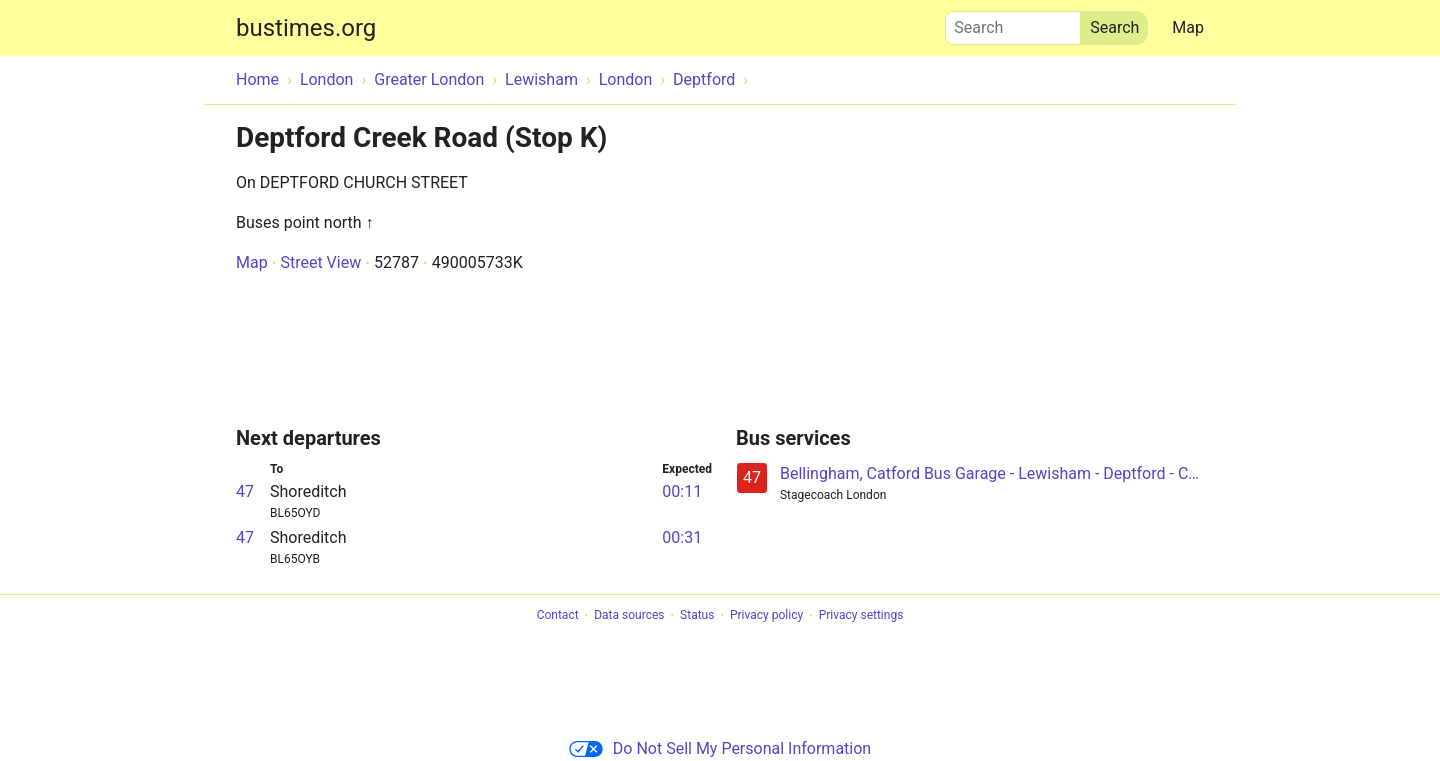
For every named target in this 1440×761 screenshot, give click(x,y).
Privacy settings (861, 616)
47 (245, 491)
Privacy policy (766, 616)
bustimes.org (306, 28)
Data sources (629, 616)
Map (1188, 27)
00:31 (682, 537)
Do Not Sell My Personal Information (720, 748)
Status (697, 616)
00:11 (682, 491)
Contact (558, 616)
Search (1013, 23)
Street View (320, 262)
